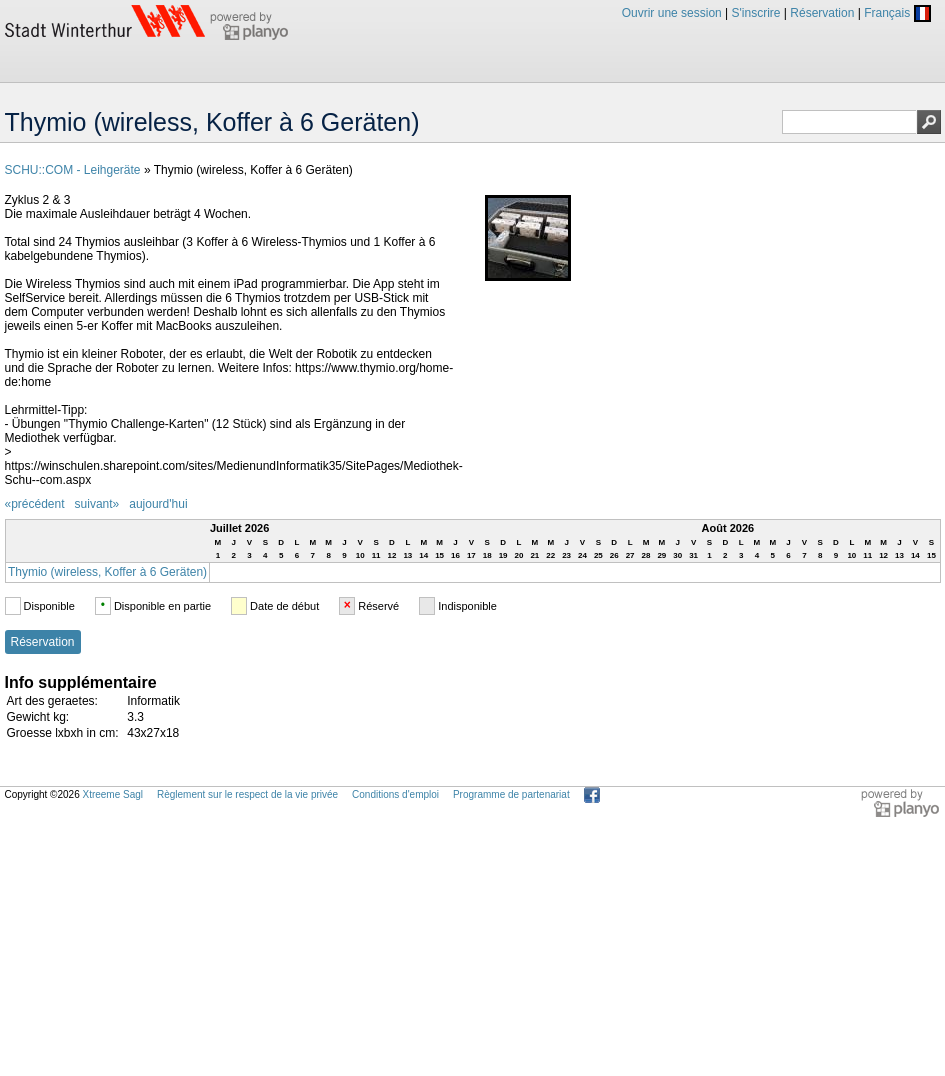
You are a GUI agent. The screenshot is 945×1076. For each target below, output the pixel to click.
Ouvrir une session (672, 13)
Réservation (822, 13)
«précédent (35, 504)
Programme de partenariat (511, 794)
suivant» (97, 504)
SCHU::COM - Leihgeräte (73, 170)
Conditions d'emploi (395, 794)
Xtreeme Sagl (112, 794)
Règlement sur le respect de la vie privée (247, 794)
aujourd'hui (158, 504)
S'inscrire (756, 13)
